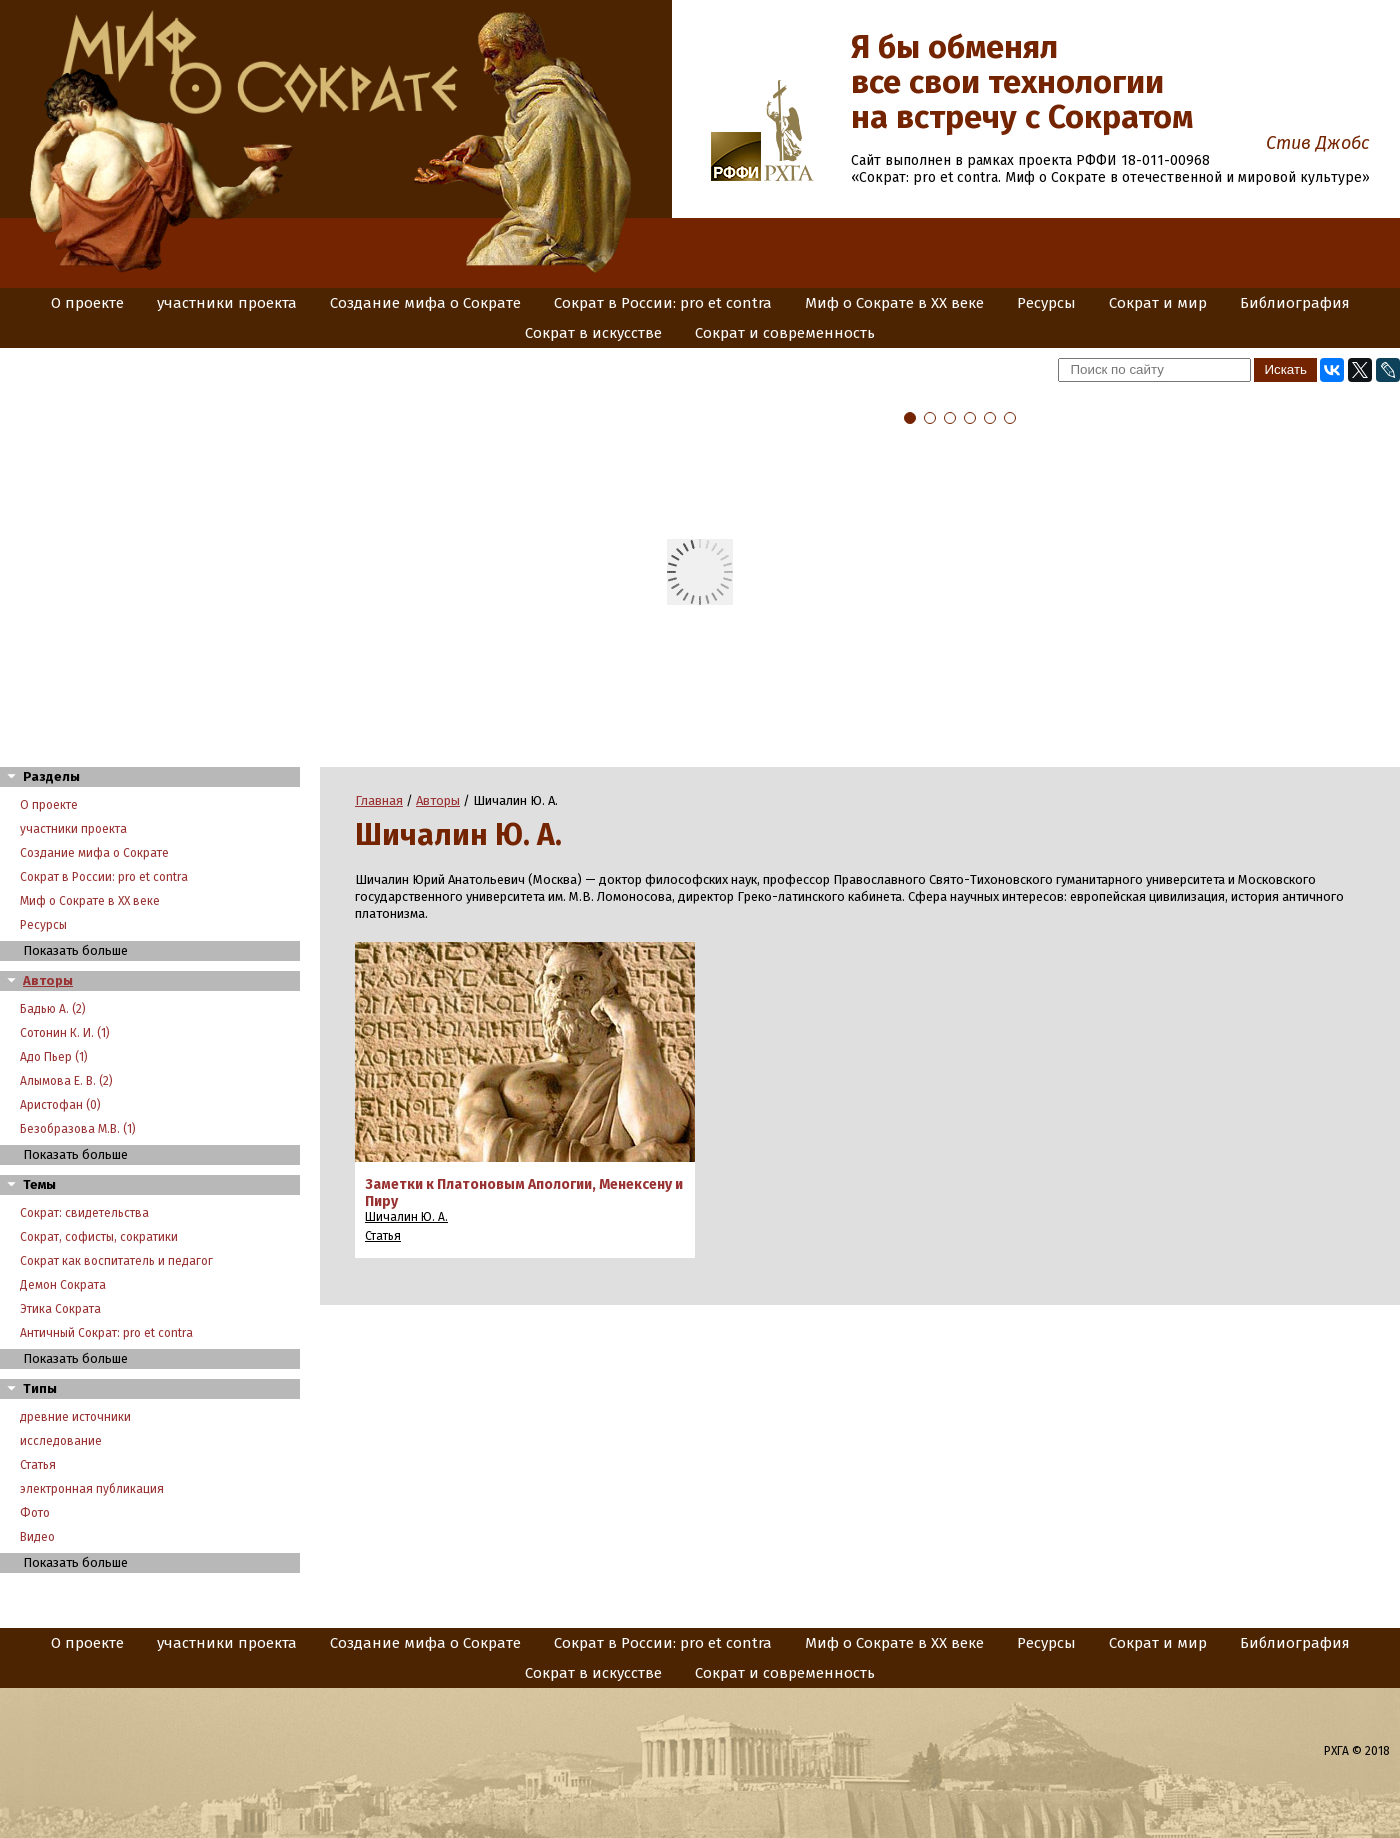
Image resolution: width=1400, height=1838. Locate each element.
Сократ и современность (785, 333)
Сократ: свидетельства (84, 1213)
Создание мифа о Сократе (425, 303)
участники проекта (227, 303)
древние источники (75, 1417)
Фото (35, 1513)
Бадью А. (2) (53, 1009)
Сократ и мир (1158, 303)
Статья (38, 1465)
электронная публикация (92, 1489)
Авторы (48, 980)
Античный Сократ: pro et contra (106, 1333)
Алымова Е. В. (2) (66, 1081)
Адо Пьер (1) (54, 1057)
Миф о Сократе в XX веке (894, 303)
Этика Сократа (60, 1309)
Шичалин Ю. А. (406, 1217)
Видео (37, 1537)
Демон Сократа (63, 1285)
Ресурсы (1046, 303)
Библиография (1295, 303)
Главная (379, 800)
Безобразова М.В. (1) (78, 1129)
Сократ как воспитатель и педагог (116, 1261)
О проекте (87, 303)
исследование (61, 1441)
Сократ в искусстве (593, 333)
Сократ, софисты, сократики (99, 1237)
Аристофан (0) (60, 1105)
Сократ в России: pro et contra (663, 303)
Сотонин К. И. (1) (65, 1033)
